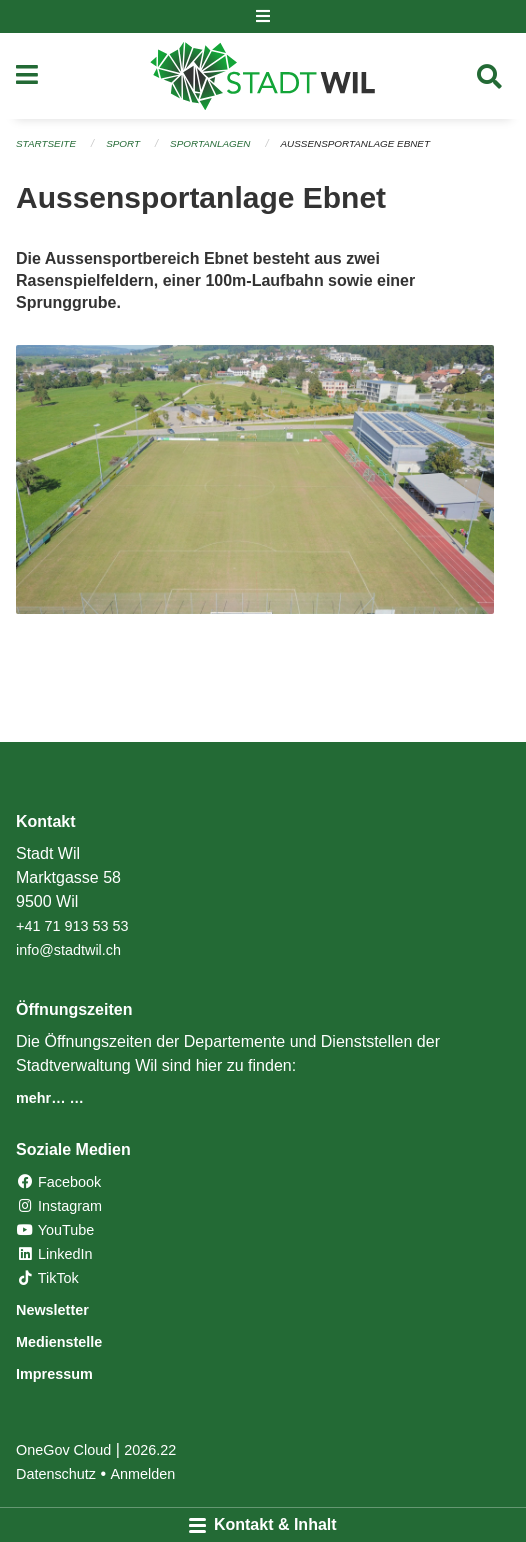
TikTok (47, 1278)
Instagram (59, 1206)
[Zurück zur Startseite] (262, 76)
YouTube (55, 1230)
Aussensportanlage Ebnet (355, 143)
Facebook (58, 1182)
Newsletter (52, 1310)
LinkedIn (54, 1254)
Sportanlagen (210, 143)
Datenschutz (56, 1474)
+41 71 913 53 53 (72, 926)
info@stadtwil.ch (68, 950)
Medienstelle (59, 1342)
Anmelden (143, 1474)
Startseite (46, 143)
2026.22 (150, 1450)
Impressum (54, 1374)
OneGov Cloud (63, 1450)
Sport (123, 143)
